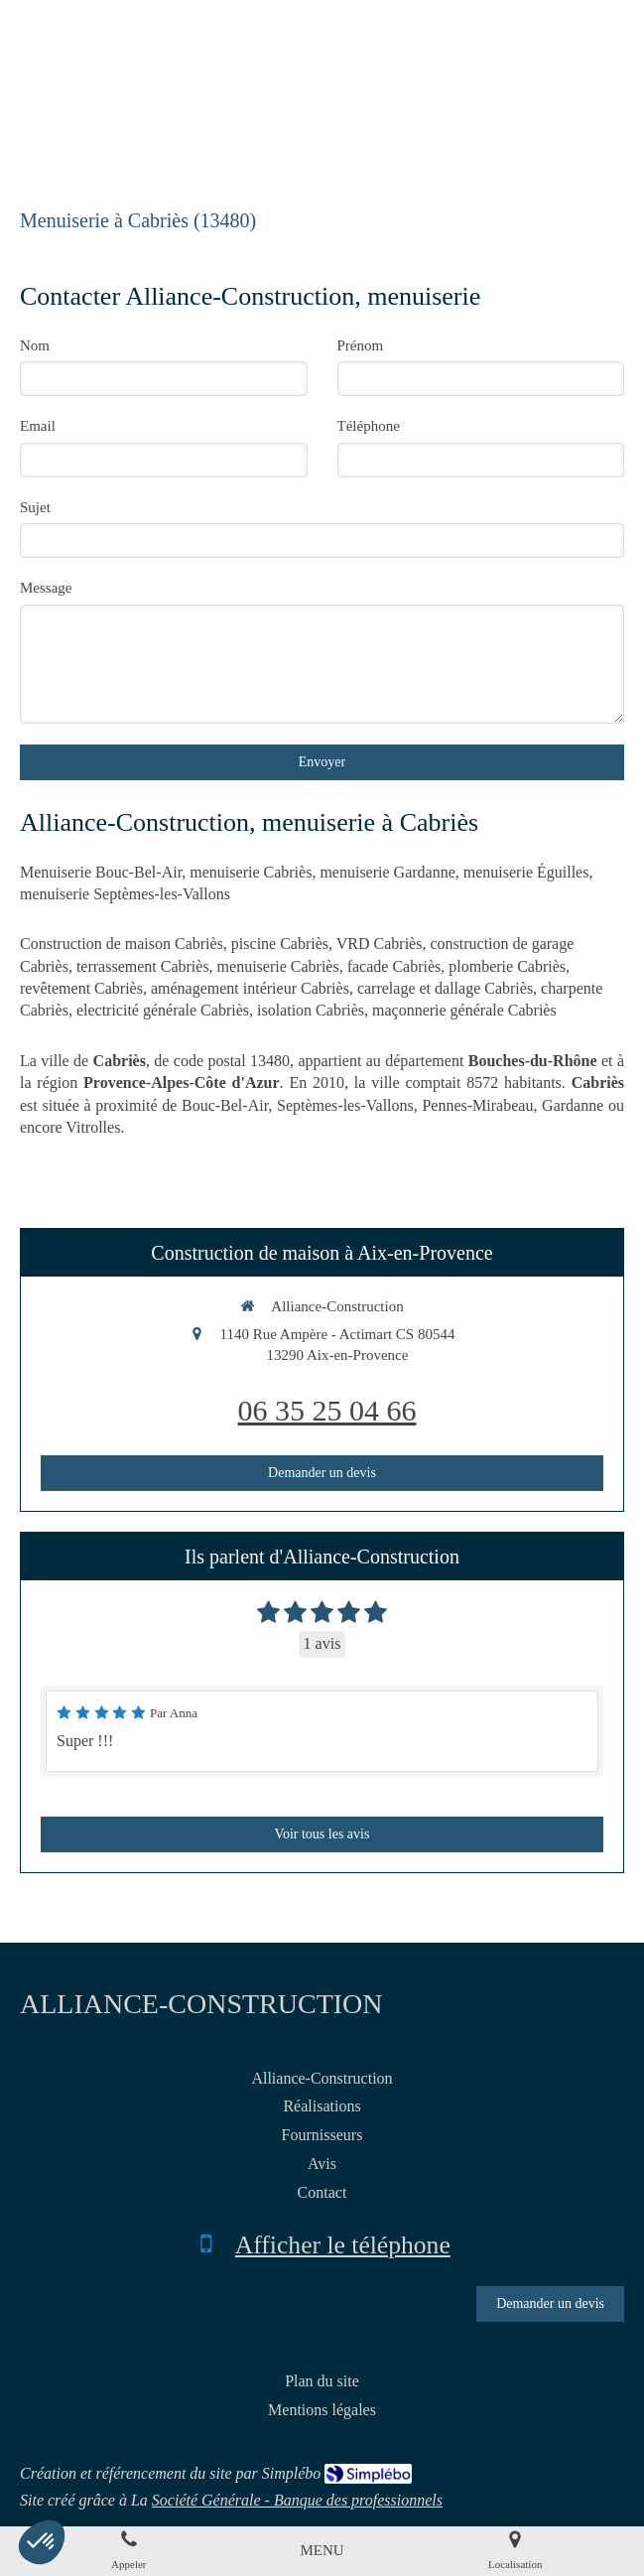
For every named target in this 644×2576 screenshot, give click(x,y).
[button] (41, 2542)
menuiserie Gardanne (387, 872)
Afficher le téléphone (343, 2245)
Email (38, 426)
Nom (35, 345)
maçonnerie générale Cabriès (464, 1010)
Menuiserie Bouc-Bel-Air (101, 872)
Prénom (360, 345)
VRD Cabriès (379, 943)
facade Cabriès (394, 966)
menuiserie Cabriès (251, 872)
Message (46, 588)
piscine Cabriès (279, 943)
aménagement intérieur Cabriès (250, 988)
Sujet (35, 507)
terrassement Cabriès (142, 966)
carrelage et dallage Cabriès (445, 988)
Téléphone (368, 426)
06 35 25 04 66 (327, 1410)
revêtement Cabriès (81, 988)
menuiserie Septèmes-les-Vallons (125, 893)
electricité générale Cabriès (162, 1010)
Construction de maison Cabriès (121, 943)
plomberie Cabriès (507, 966)
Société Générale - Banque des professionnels (297, 2500)
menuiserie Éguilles (526, 872)
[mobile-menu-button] (321, 2550)
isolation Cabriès (310, 1010)
